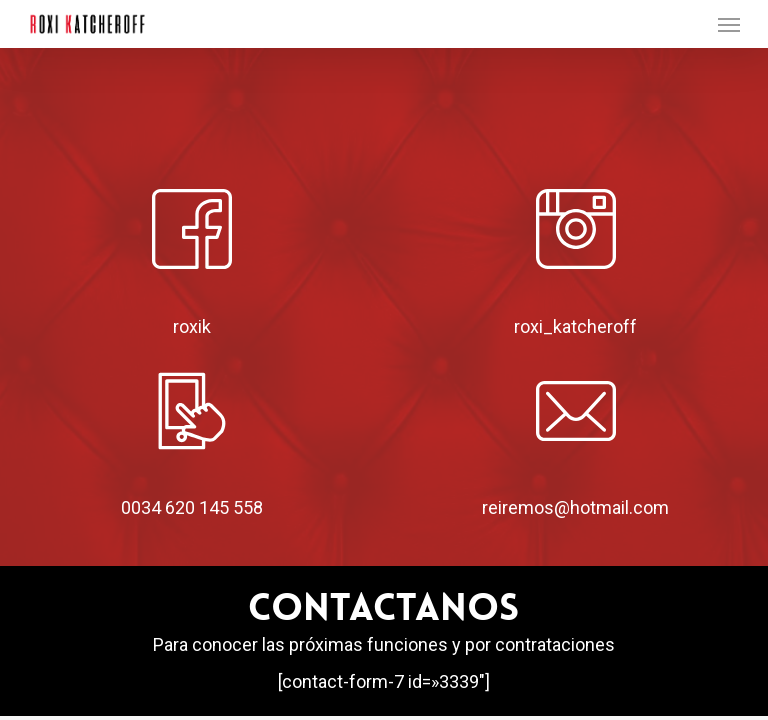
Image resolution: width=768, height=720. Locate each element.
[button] (729, 24)
